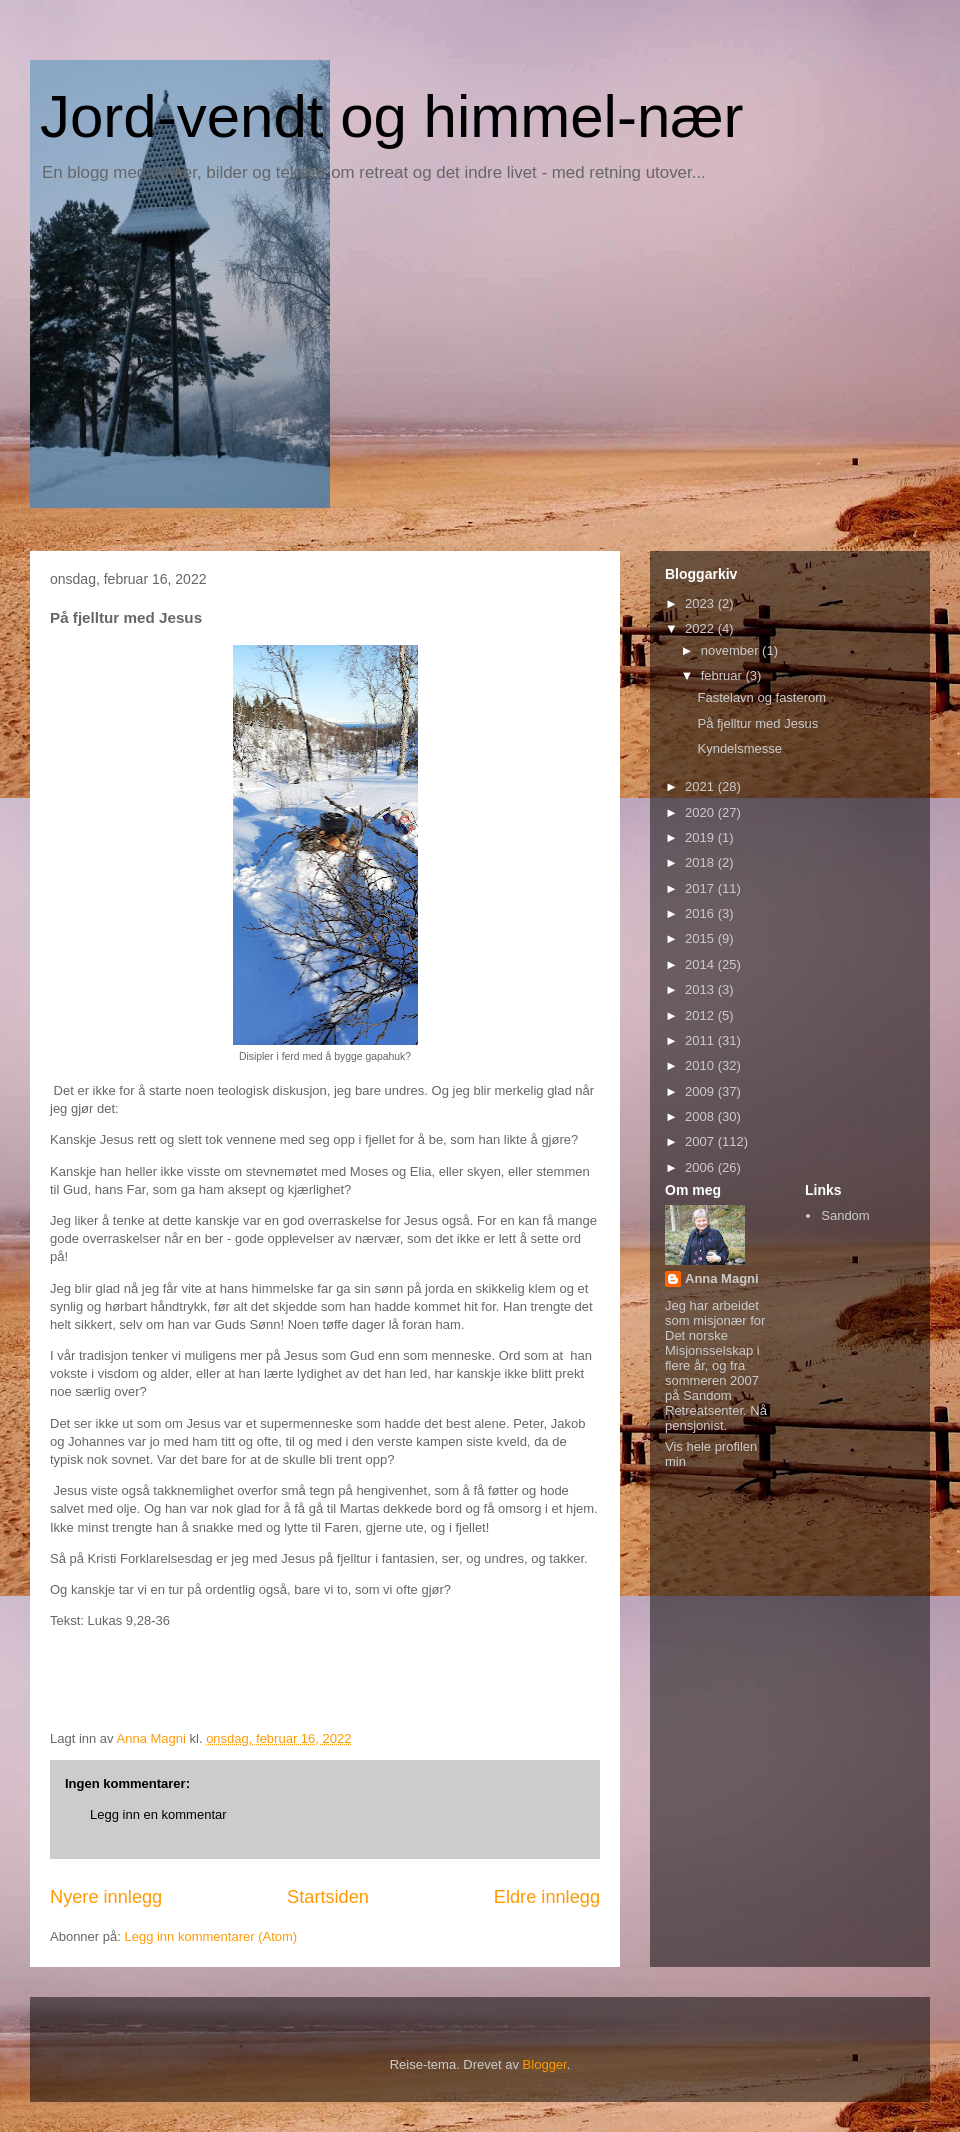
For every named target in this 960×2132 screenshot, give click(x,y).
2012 (701, 1015)
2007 (701, 1141)
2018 (701, 862)
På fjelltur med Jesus (757, 723)
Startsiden (328, 1897)
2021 (701, 786)
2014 (701, 964)
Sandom (845, 1215)
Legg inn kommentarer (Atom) (210, 1936)
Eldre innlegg (547, 1897)
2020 (701, 812)
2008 (701, 1116)
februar (723, 675)
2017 (701, 888)
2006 (701, 1167)
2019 (701, 837)
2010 (701, 1065)
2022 (701, 628)
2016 (701, 913)
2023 (701, 603)
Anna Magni (722, 1278)
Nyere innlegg (106, 1897)
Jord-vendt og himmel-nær (392, 116)
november (731, 650)
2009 (701, 1091)
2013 (701, 989)
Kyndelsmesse (739, 748)
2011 (701, 1040)
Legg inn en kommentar (158, 1814)
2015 (701, 938)
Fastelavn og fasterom (761, 697)
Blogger (545, 2064)
